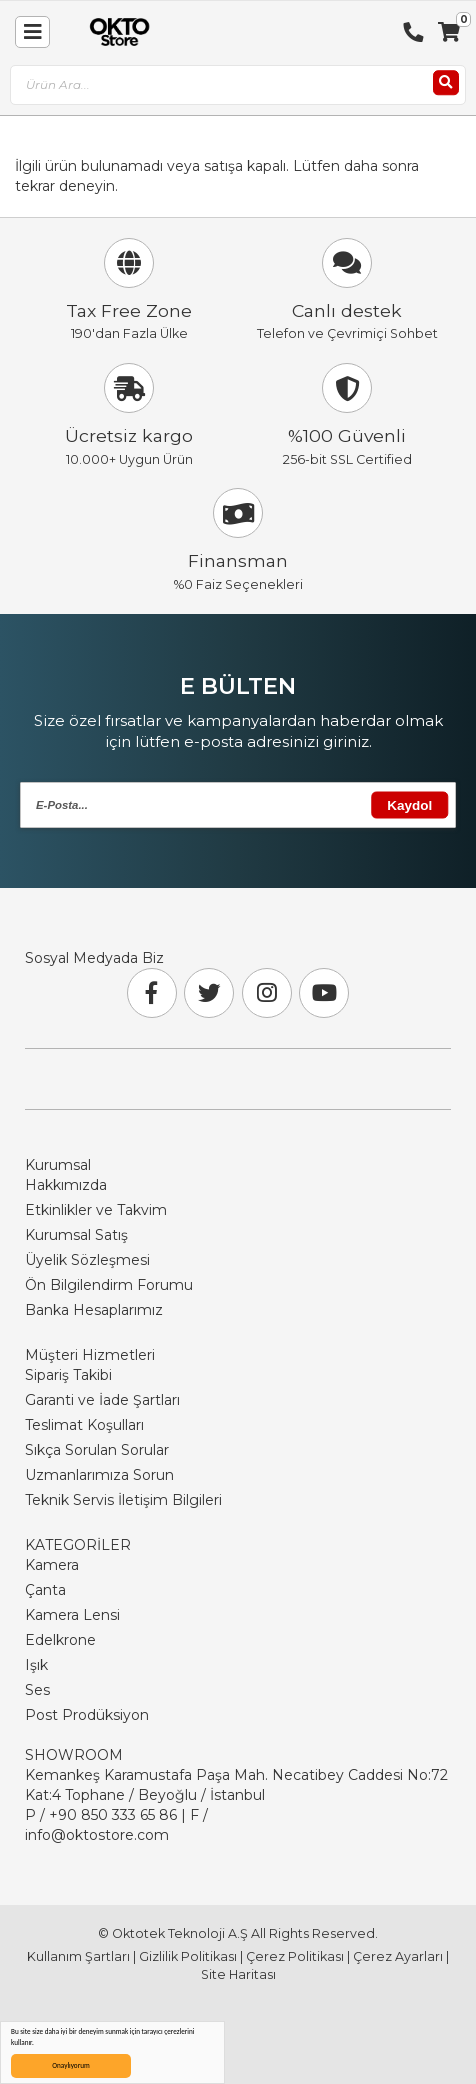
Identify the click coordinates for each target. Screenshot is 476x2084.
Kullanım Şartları (78, 1956)
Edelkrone (60, 1640)
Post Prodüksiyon (87, 1715)
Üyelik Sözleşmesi (87, 1260)
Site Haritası (238, 1974)
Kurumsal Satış (76, 1235)
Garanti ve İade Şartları (102, 1400)
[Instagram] (267, 993)
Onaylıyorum (70, 2065)
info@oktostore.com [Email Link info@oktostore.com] (97, 1835)
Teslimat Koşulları (84, 1425)
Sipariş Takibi (68, 1375)
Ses (37, 1690)
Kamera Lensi (72, 1615)
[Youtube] (324, 993)
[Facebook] (152, 993)
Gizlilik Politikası (188, 1956)
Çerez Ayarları (398, 1956)
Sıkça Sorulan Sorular (97, 1450)
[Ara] (446, 83)
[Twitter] (209, 993)
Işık (36, 1665)
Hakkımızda (66, 1185)
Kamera (52, 1565)
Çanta (45, 1590)
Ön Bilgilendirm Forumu (109, 1285)
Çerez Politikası (295, 1956)
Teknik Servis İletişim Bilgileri (123, 1500)
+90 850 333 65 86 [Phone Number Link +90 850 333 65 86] (113, 1815)
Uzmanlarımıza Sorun (99, 1475)
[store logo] (115, 32)
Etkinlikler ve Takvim (96, 1210)
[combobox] (238, 85)
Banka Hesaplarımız (94, 1310)
